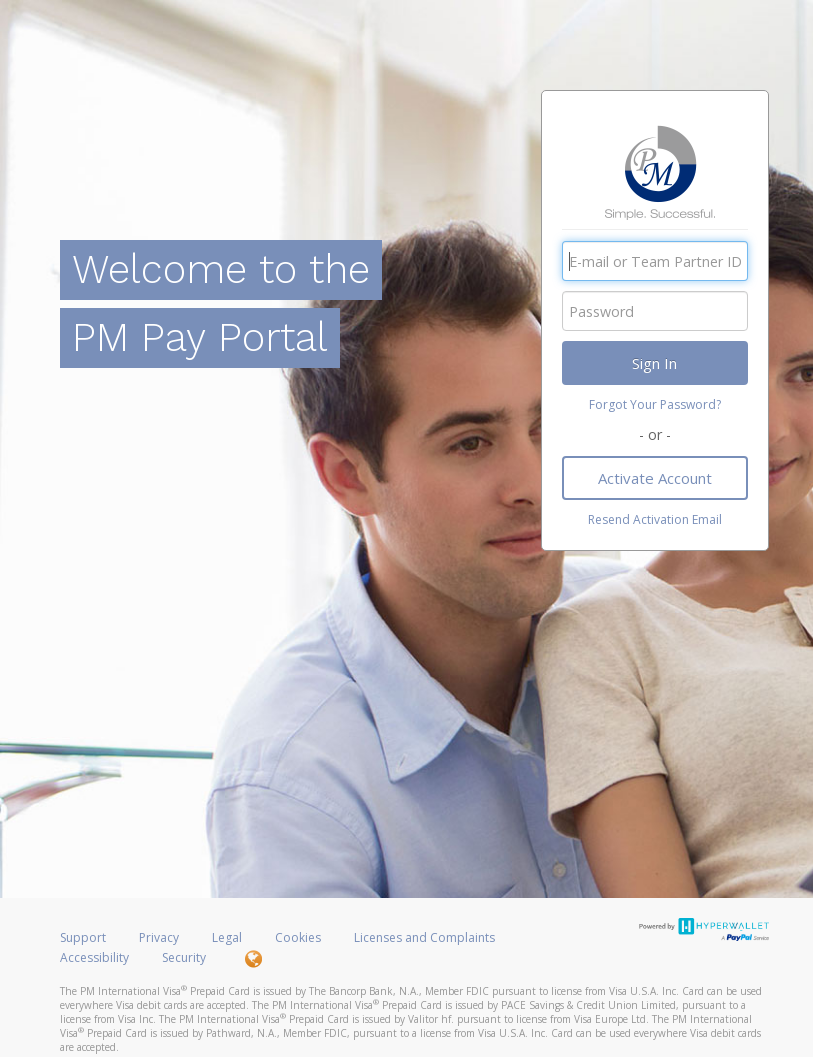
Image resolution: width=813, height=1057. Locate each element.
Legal (227, 937)
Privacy (159, 937)
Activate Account (655, 478)
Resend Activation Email (655, 519)
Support (83, 937)
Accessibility (94, 957)
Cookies (298, 937)
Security (184, 957)
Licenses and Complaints (424, 937)
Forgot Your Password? (655, 404)
